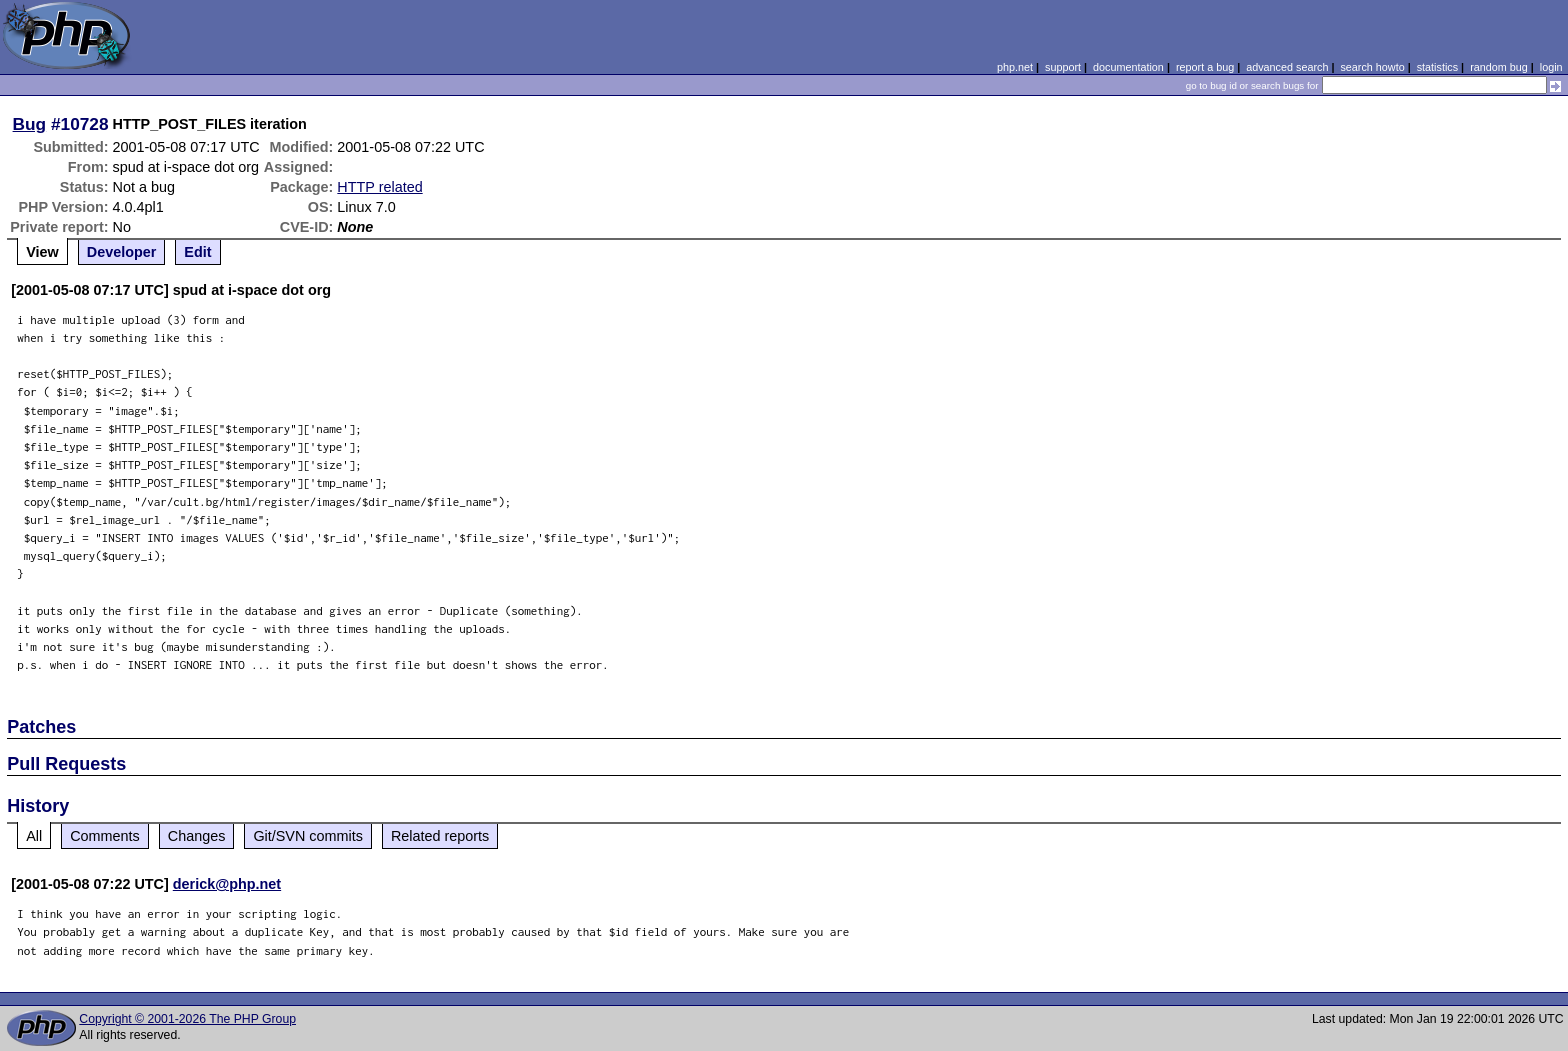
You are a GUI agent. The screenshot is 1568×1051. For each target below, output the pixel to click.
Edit (197, 252)
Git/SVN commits (308, 836)
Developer (122, 252)
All (34, 836)
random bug (1499, 67)
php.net (1015, 67)
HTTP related (379, 187)
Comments (105, 836)
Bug (30, 124)
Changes (197, 836)
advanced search (1287, 67)
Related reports (440, 836)
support (1063, 67)
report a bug (1205, 67)
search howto (1372, 67)
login (1551, 67)
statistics (1437, 67)
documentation (1128, 67)
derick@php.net (227, 884)
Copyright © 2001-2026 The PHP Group (187, 1019)
